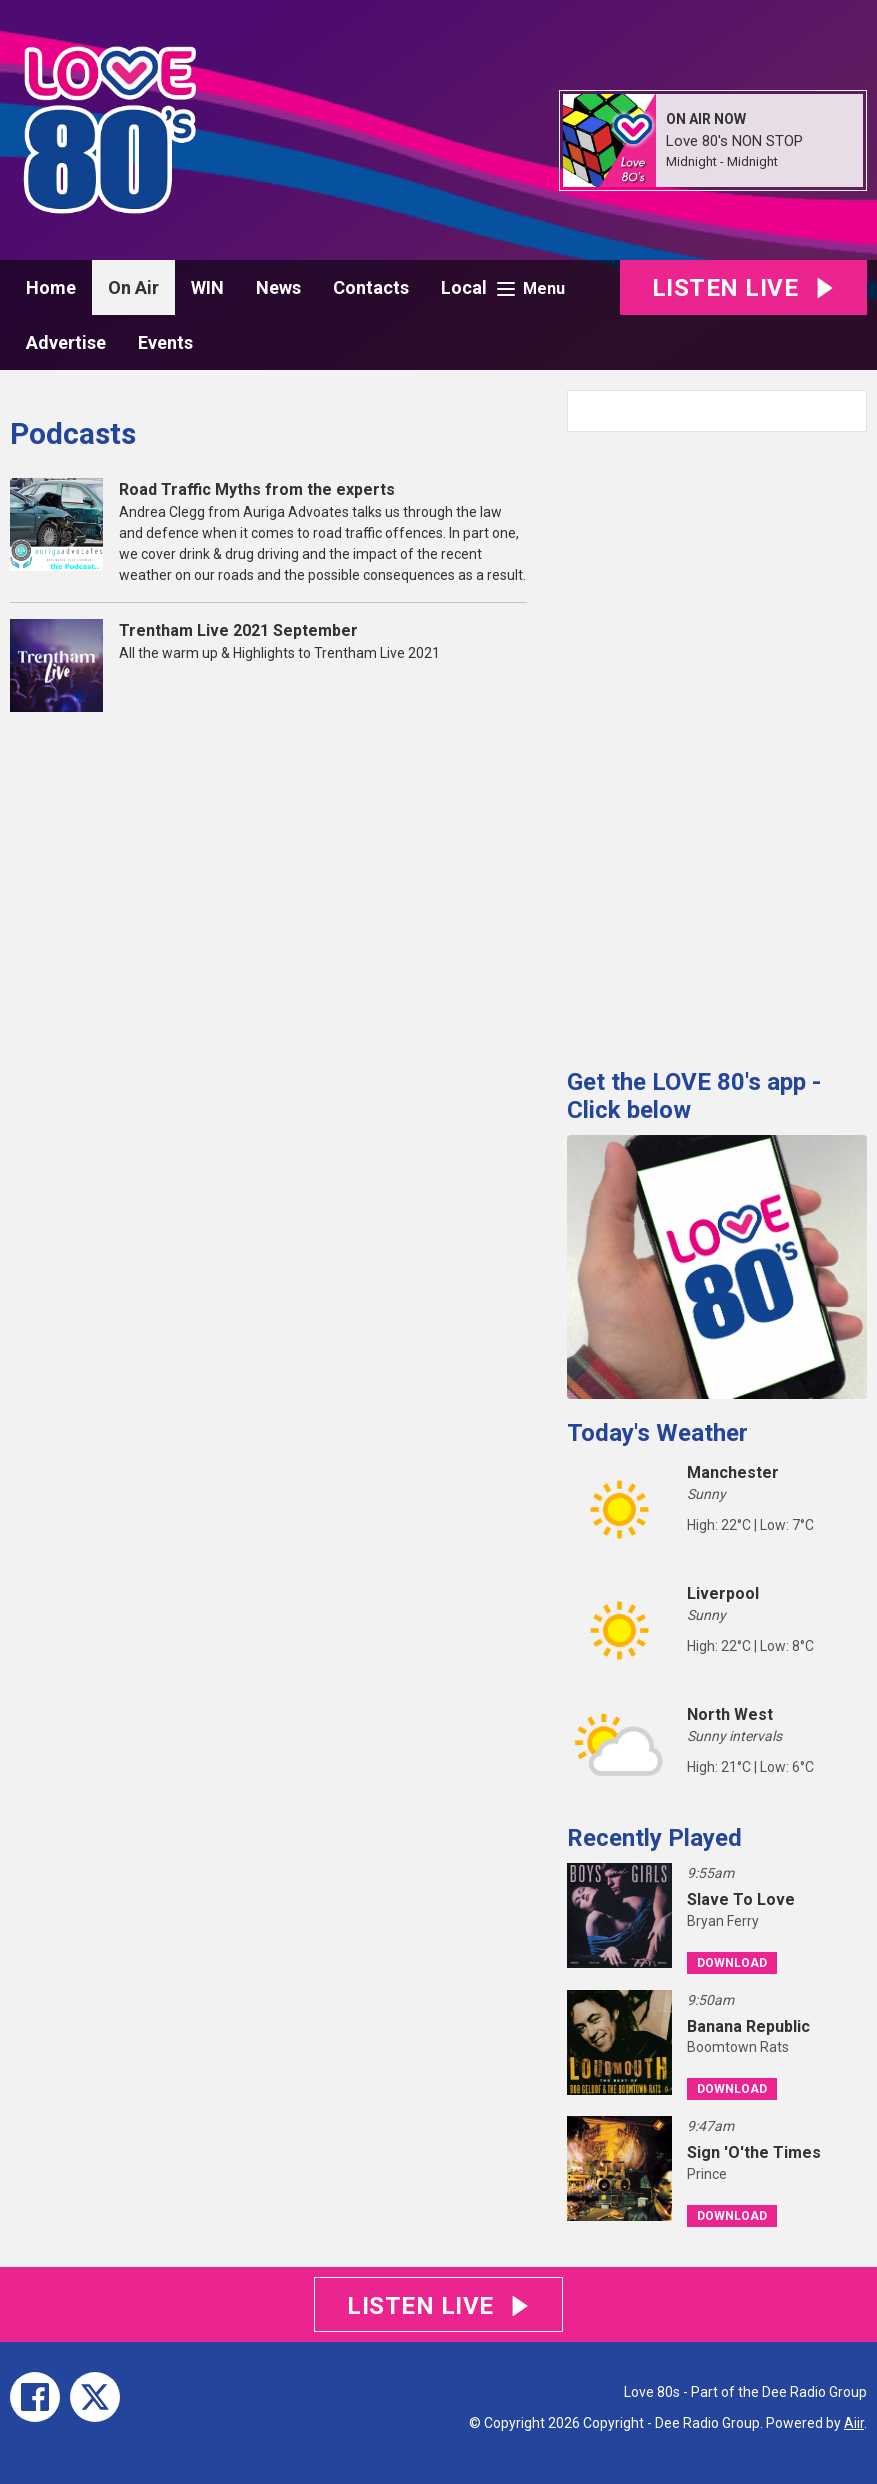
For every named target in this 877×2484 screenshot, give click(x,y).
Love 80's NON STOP (734, 141)
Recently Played (654, 1838)
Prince (707, 2174)
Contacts (371, 287)
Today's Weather (657, 1433)
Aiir (854, 2423)
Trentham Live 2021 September (238, 630)
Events (165, 342)
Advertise (66, 342)
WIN (207, 287)
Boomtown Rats (738, 2047)
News (278, 287)
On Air (133, 287)
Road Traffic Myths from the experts (257, 489)
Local (464, 287)
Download (732, 1963)
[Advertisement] (717, 742)
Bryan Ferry (723, 1921)
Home (51, 287)
